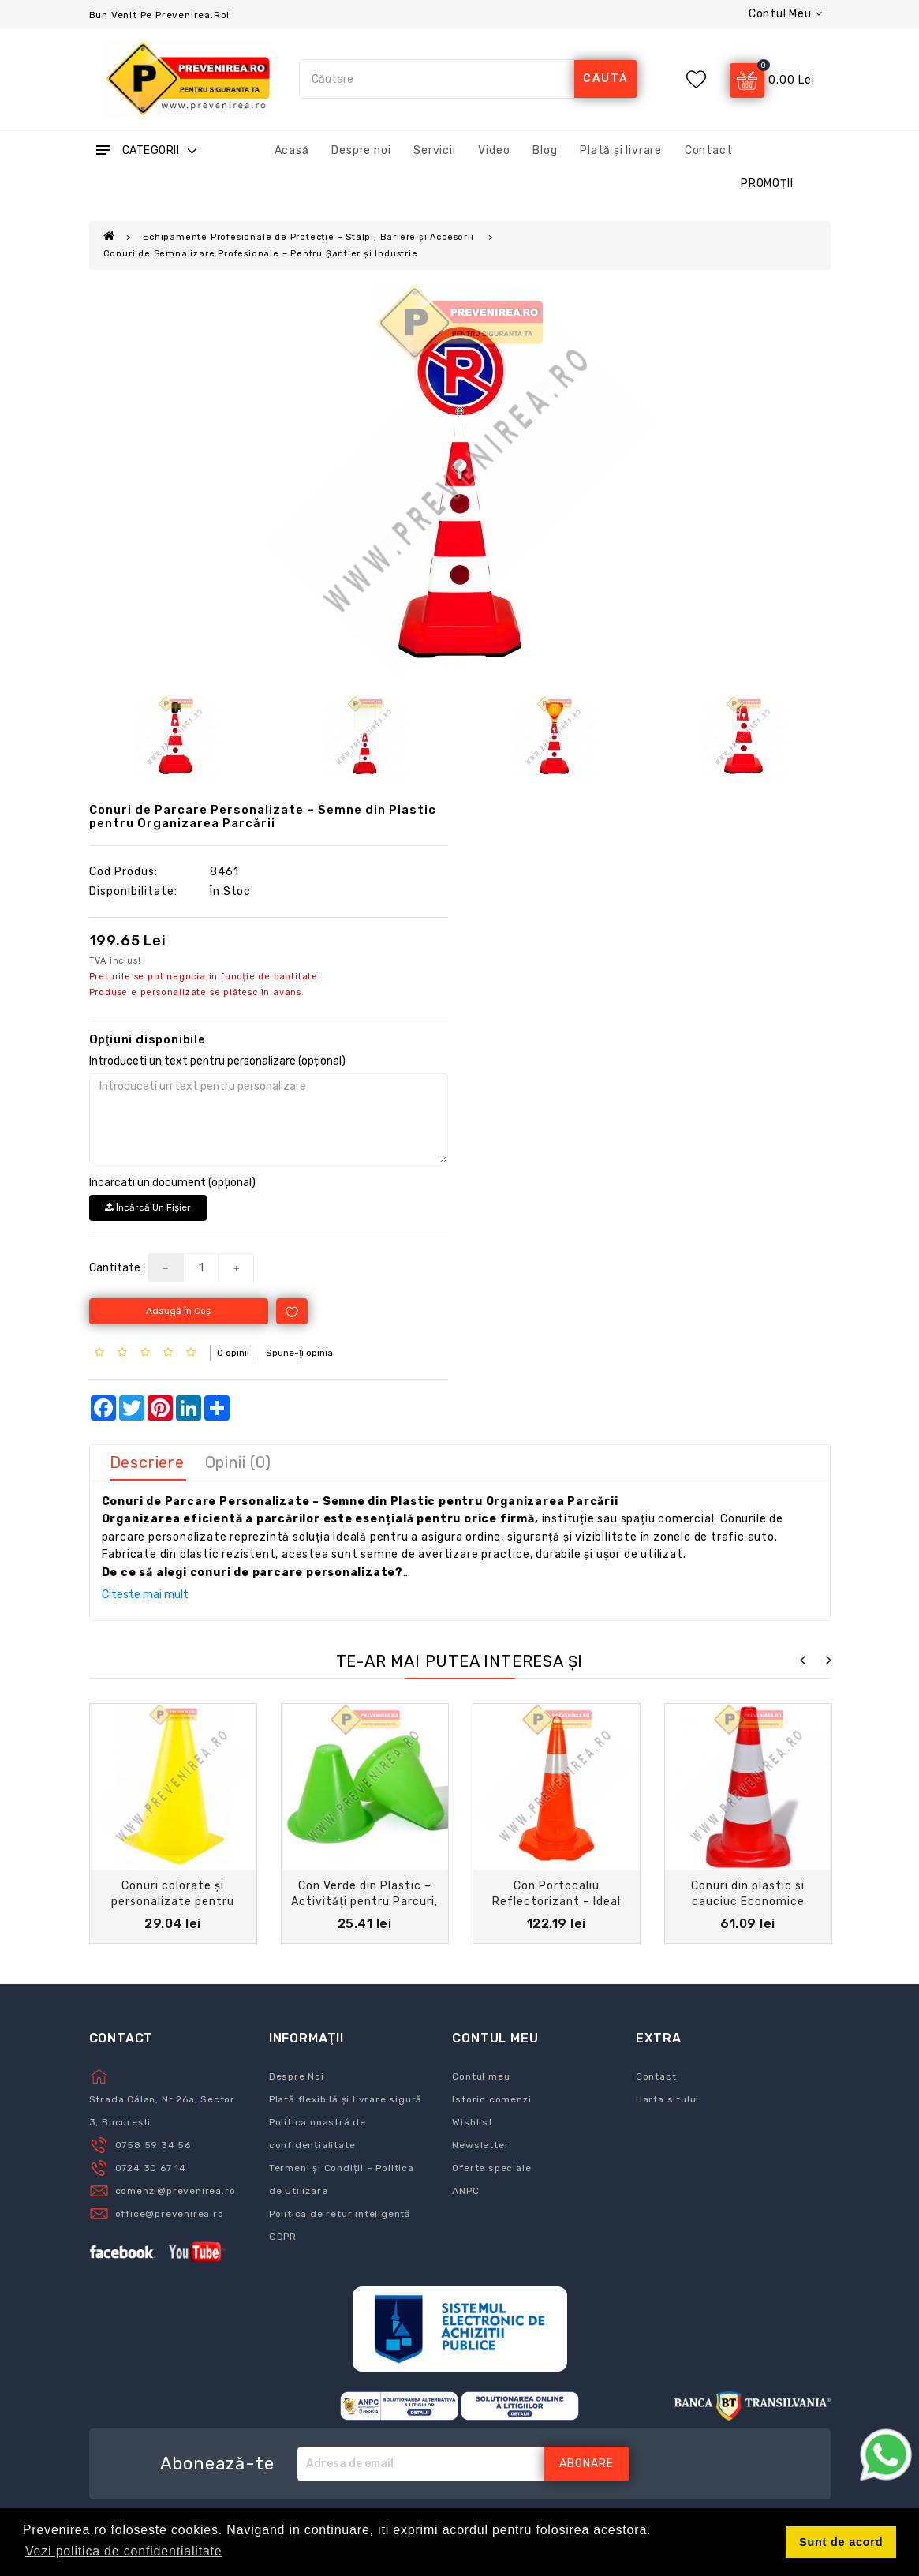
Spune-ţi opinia (299, 1352)
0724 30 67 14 (150, 2168)
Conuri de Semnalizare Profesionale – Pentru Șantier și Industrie (260, 254)
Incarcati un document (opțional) (172, 1182)
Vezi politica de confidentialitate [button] (123, 2551)
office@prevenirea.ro (169, 2213)
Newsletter (480, 2145)
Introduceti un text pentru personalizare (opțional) (217, 1061)
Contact (709, 150)
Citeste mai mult (145, 1594)
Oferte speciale (491, 2168)
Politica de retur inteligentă (340, 2213)
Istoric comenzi (491, 2099)
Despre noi (360, 150)
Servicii (434, 150)
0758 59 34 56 (153, 2145)
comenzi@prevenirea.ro (175, 2190)
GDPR (283, 2236)
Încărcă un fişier (148, 1207)
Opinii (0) (238, 1462)
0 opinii (233, 1352)
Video (494, 150)
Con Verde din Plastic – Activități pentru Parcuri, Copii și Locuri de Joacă (364, 1901)
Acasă (292, 150)
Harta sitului (667, 2099)
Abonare (586, 2463)
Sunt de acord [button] (841, 2542)
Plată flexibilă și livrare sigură (345, 2099)
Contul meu (481, 2076)
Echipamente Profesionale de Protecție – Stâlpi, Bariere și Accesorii (309, 237)
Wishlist (472, 2122)
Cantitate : (117, 1268)
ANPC (465, 2190)
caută (606, 78)
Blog (544, 150)
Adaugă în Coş (178, 1310)
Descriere (147, 1462)
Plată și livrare (621, 150)
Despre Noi (296, 2076)
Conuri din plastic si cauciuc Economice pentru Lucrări (748, 1901)
